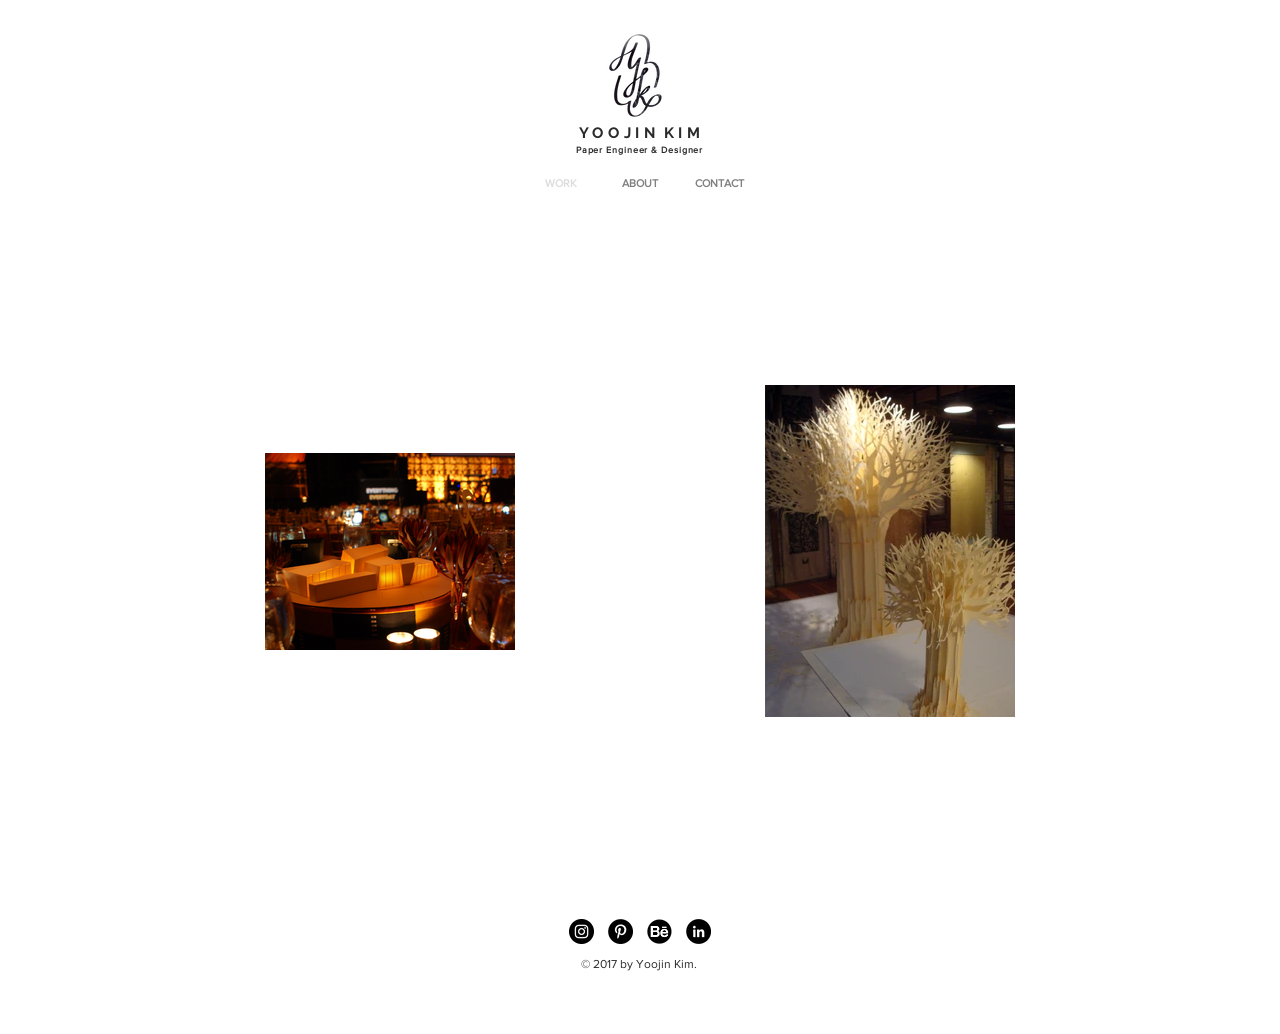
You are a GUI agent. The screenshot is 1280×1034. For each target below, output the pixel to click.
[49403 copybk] (659, 931)
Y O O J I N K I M (639, 133)
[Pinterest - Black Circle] (620, 931)
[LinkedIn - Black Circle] (698, 931)
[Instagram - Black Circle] (581, 931)
